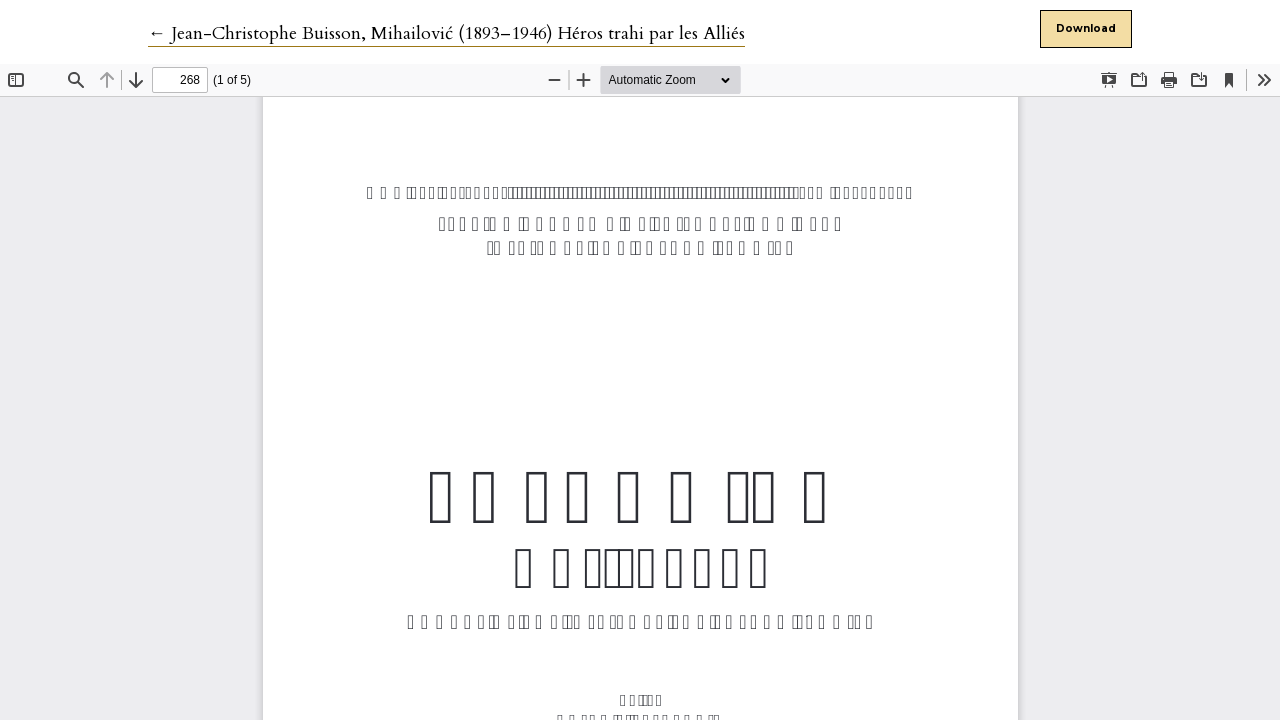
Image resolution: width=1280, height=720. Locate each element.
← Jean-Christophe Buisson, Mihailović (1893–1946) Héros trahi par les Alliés (446, 33)
